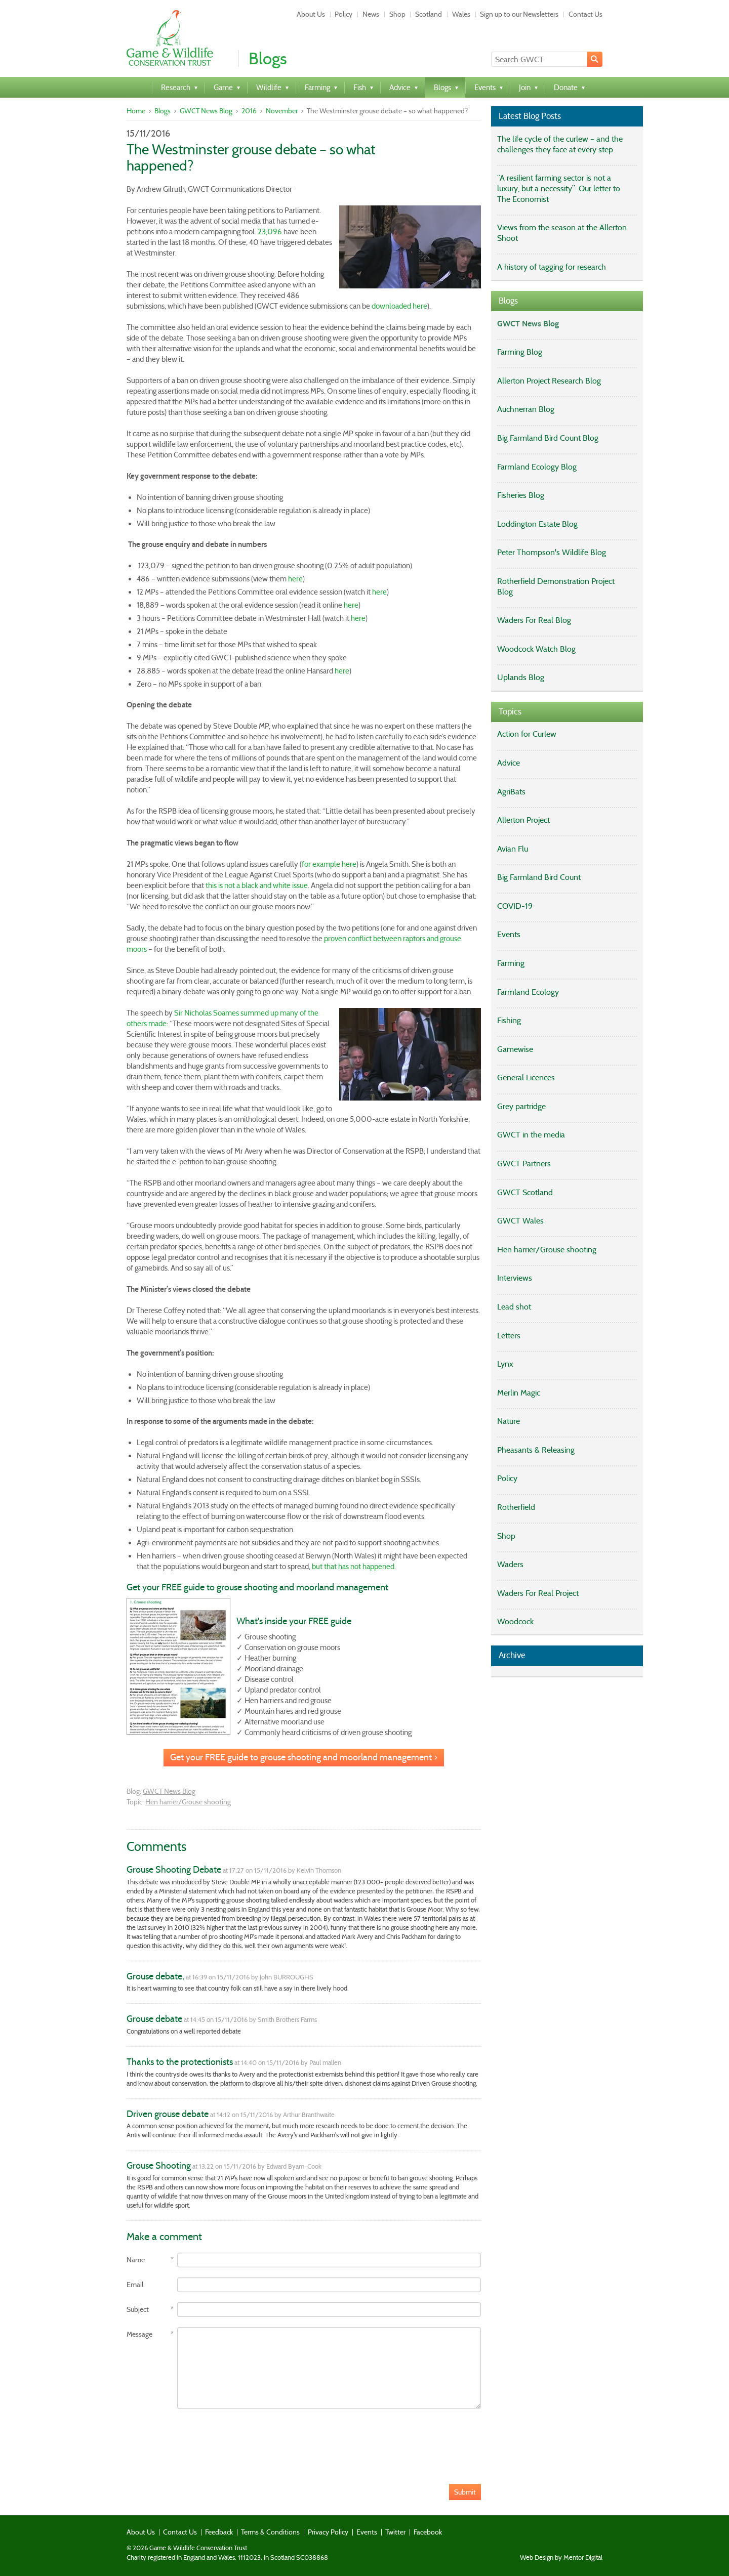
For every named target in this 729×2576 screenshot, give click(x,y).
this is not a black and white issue (257, 885)
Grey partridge (521, 1106)
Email (135, 2285)
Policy (343, 14)
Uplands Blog (520, 677)
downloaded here (399, 306)
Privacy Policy (328, 2532)
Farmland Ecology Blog (537, 467)
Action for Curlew (526, 734)
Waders (510, 1564)
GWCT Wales (520, 1221)
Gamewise (515, 1049)
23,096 (270, 231)
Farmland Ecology (528, 992)
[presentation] (203, 2439)
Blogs (162, 110)
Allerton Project (523, 820)
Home (136, 110)
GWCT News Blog (206, 110)
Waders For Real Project (538, 1593)
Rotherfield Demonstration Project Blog (556, 586)
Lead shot (514, 1307)
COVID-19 (515, 906)
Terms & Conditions (270, 2532)
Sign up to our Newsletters (519, 14)
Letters (508, 1335)
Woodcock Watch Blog (536, 649)
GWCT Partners (524, 1163)
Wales (461, 14)
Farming (510, 963)
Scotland (428, 14)
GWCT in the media (531, 1134)
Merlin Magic (518, 1393)
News (370, 14)
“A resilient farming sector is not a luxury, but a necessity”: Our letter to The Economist (558, 188)
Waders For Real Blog (534, 620)
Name (136, 2260)
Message (139, 2334)
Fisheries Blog (520, 495)
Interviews (514, 1278)
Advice (508, 763)
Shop (397, 14)
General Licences (526, 1077)
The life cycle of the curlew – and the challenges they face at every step (560, 144)
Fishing (509, 1020)
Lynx (505, 1364)
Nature (508, 1421)
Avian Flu (512, 849)
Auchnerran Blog (525, 409)
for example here (329, 864)
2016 (249, 110)
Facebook (428, 2532)
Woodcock (515, 1621)
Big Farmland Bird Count (539, 877)
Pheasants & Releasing (536, 1450)
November (282, 110)
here (295, 578)
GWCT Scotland (525, 1192)
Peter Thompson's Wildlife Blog (551, 552)
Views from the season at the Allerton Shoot (562, 233)
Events (508, 934)
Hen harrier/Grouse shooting (188, 1801)
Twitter (395, 2532)
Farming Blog (519, 352)
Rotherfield (516, 1507)
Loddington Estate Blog (537, 524)
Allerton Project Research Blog (549, 381)
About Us (311, 14)
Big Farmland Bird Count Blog (547, 438)
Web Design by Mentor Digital (561, 2558)
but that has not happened (353, 1566)
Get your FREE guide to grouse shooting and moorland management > (303, 1757)
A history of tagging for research (551, 267)
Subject (138, 2309)
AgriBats (511, 791)
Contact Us (585, 14)
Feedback (219, 2532)
